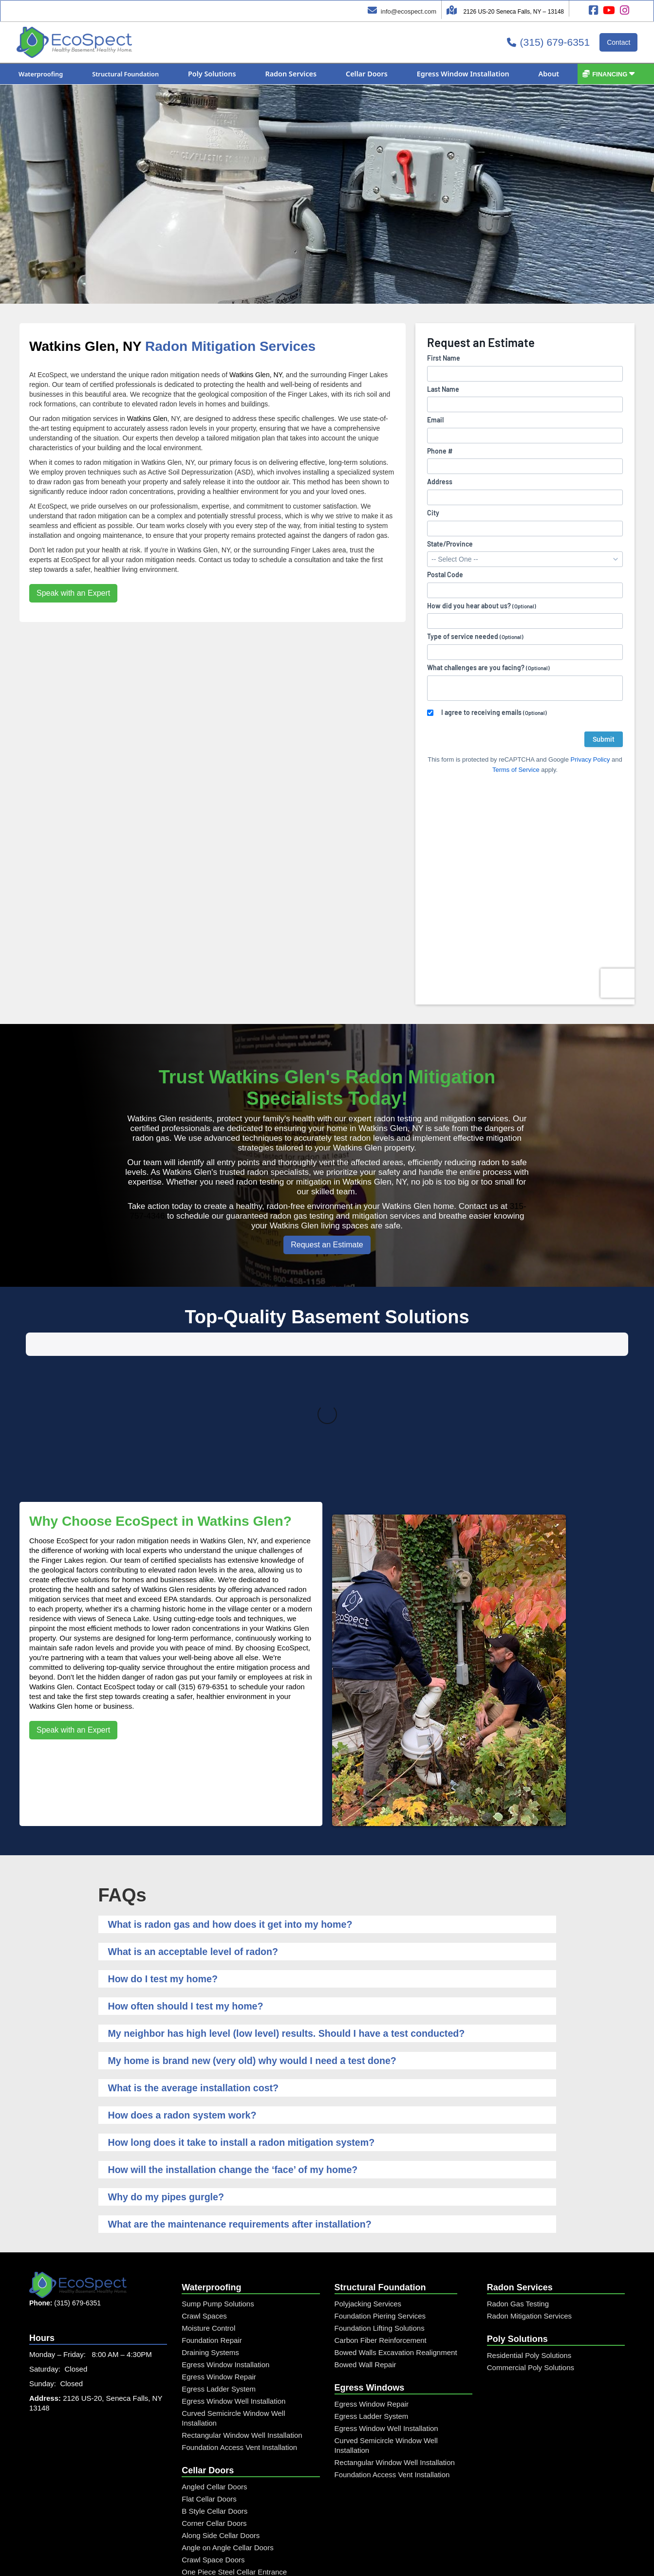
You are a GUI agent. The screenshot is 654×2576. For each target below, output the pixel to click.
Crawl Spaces (204, 2185)
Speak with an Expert (73, 593)
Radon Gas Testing (518, 2173)
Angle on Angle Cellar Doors (227, 2417)
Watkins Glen (147, 418)
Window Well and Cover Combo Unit (241, 2514)
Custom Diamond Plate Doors (230, 2453)
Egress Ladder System (219, 2258)
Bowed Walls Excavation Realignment (396, 2222)
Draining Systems (210, 2222)
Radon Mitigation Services (529, 2185)
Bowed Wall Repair (365, 2234)
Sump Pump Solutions (218, 2173)
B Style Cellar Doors (214, 2380)
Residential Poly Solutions (529, 2225)
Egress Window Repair (219, 2246)
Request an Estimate (327, 1245)
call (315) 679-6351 (197, 1556)
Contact (618, 42)
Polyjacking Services (368, 2173)
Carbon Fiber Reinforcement (381, 2210)
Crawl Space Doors (213, 2429)
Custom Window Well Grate (226, 2502)
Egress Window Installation (225, 2234)
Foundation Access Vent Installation (239, 2317)
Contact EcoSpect (105, 1556)
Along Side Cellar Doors (221, 2405)
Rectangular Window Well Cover (234, 2466)
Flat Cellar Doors (209, 2368)
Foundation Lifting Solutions (380, 2197)
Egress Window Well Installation (233, 2270)
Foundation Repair (212, 2210)
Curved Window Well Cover (226, 2478)
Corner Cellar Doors (214, 2393)
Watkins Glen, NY (85, 346)
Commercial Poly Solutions (530, 2237)
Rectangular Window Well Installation (242, 2305)
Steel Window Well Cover (223, 2490)
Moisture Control (208, 2197)
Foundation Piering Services (380, 2185)
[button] (41, 74)
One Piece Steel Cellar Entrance (234, 2441)
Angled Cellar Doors (214, 2356)
